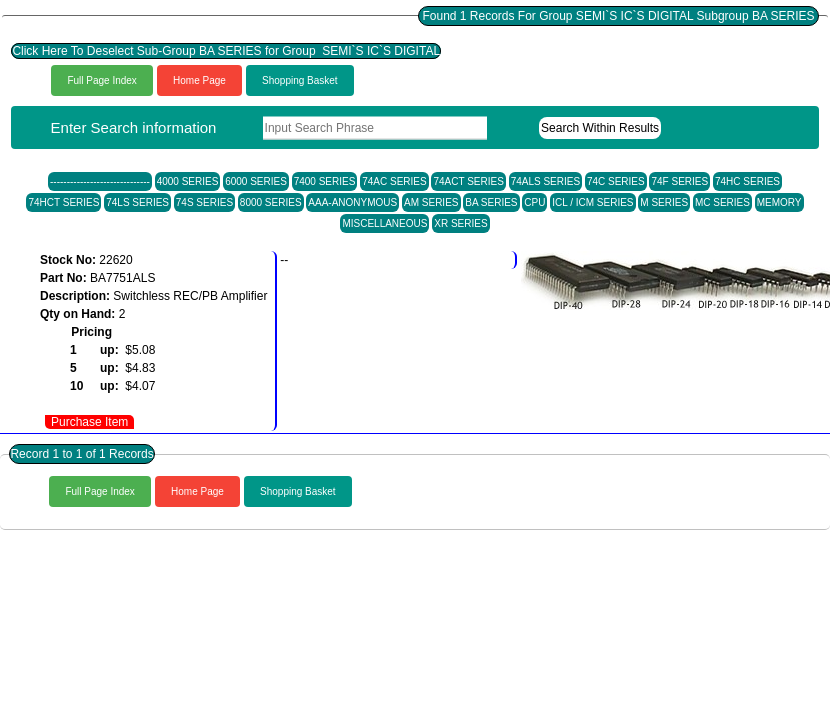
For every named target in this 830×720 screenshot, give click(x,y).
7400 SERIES (325, 181)
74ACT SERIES (468, 181)
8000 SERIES (271, 202)
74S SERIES (204, 202)
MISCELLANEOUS (384, 223)
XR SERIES (460, 223)
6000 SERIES (256, 181)
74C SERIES (616, 181)
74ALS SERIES (545, 181)
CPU (534, 202)
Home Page (199, 80)
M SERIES (664, 202)
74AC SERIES (394, 181)
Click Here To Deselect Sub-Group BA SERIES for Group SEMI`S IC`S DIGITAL (226, 51)
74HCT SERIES (63, 202)
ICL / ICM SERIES (592, 202)
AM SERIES (431, 202)
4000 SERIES (188, 181)
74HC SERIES (747, 181)
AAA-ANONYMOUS (352, 202)
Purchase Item (89, 422)
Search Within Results (600, 128)
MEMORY (779, 202)
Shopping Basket (300, 80)
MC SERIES (722, 202)
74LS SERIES (137, 202)
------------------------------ (100, 181)
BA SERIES (491, 202)
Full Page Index (102, 80)
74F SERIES (679, 181)
